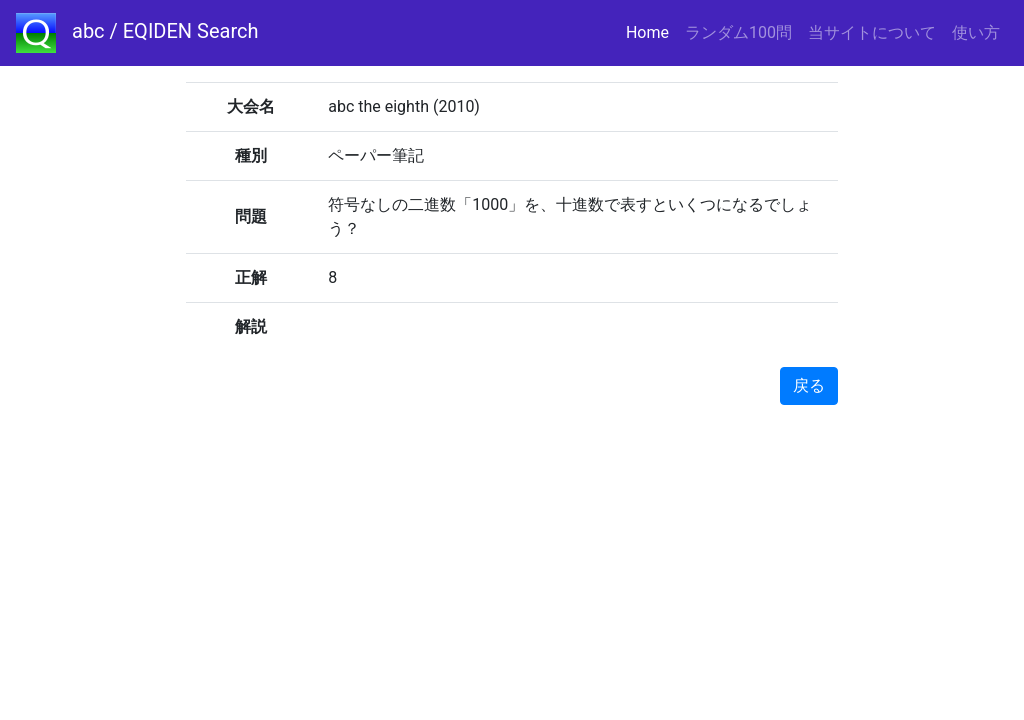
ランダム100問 (738, 32)
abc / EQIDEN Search (137, 33)
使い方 (976, 32)
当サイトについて (872, 32)
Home (651, 31)
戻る (809, 385)
